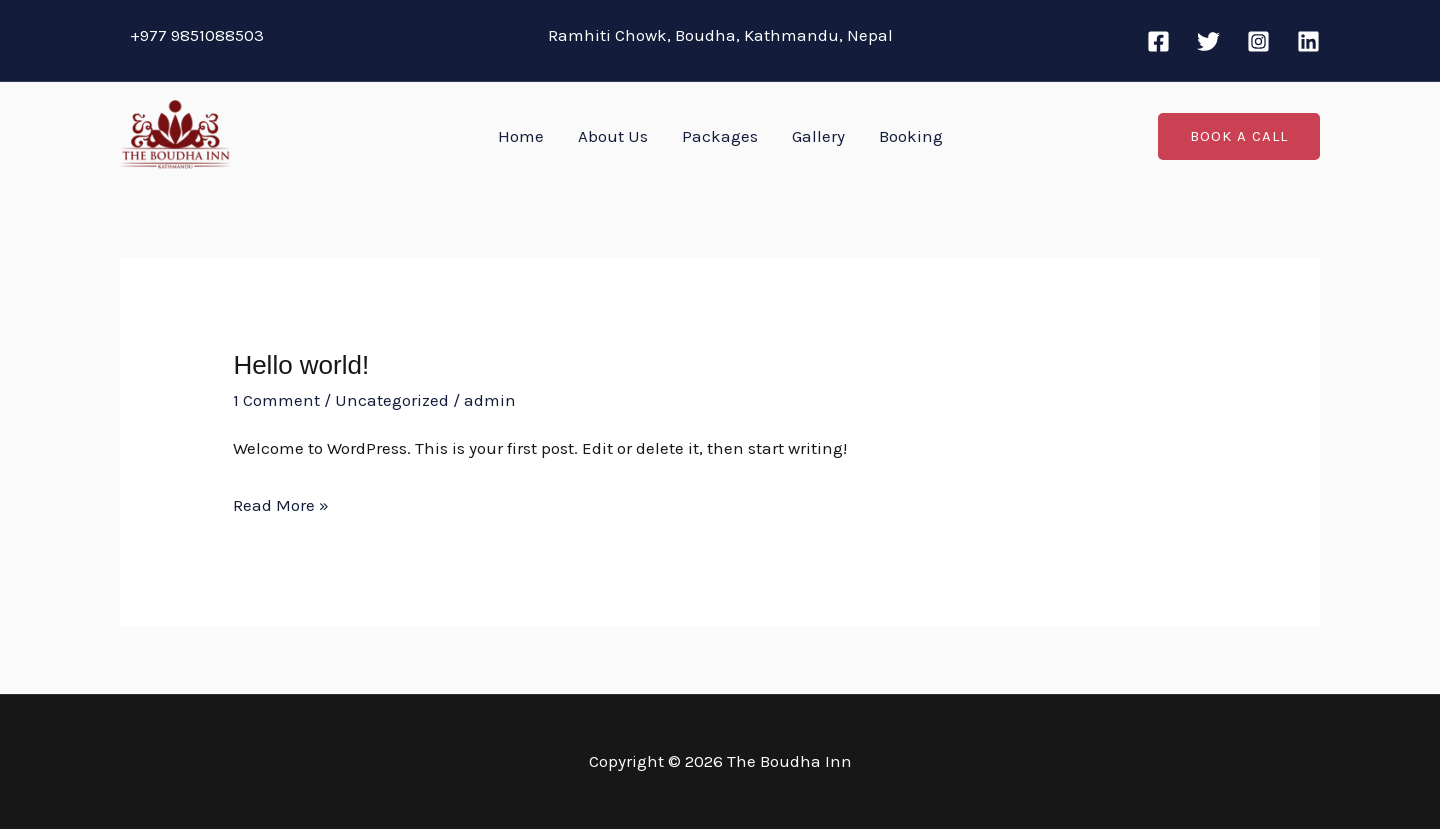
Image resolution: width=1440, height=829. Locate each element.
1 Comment (276, 400)
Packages (720, 136)
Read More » (281, 506)
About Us (613, 136)
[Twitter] (1208, 41)
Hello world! (301, 365)
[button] (1239, 136)
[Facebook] (1158, 41)
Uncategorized (392, 400)
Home (521, 136)
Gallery (818, 136)
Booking (911, 136)
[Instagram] (1258, 41)
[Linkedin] (1308, 41)
